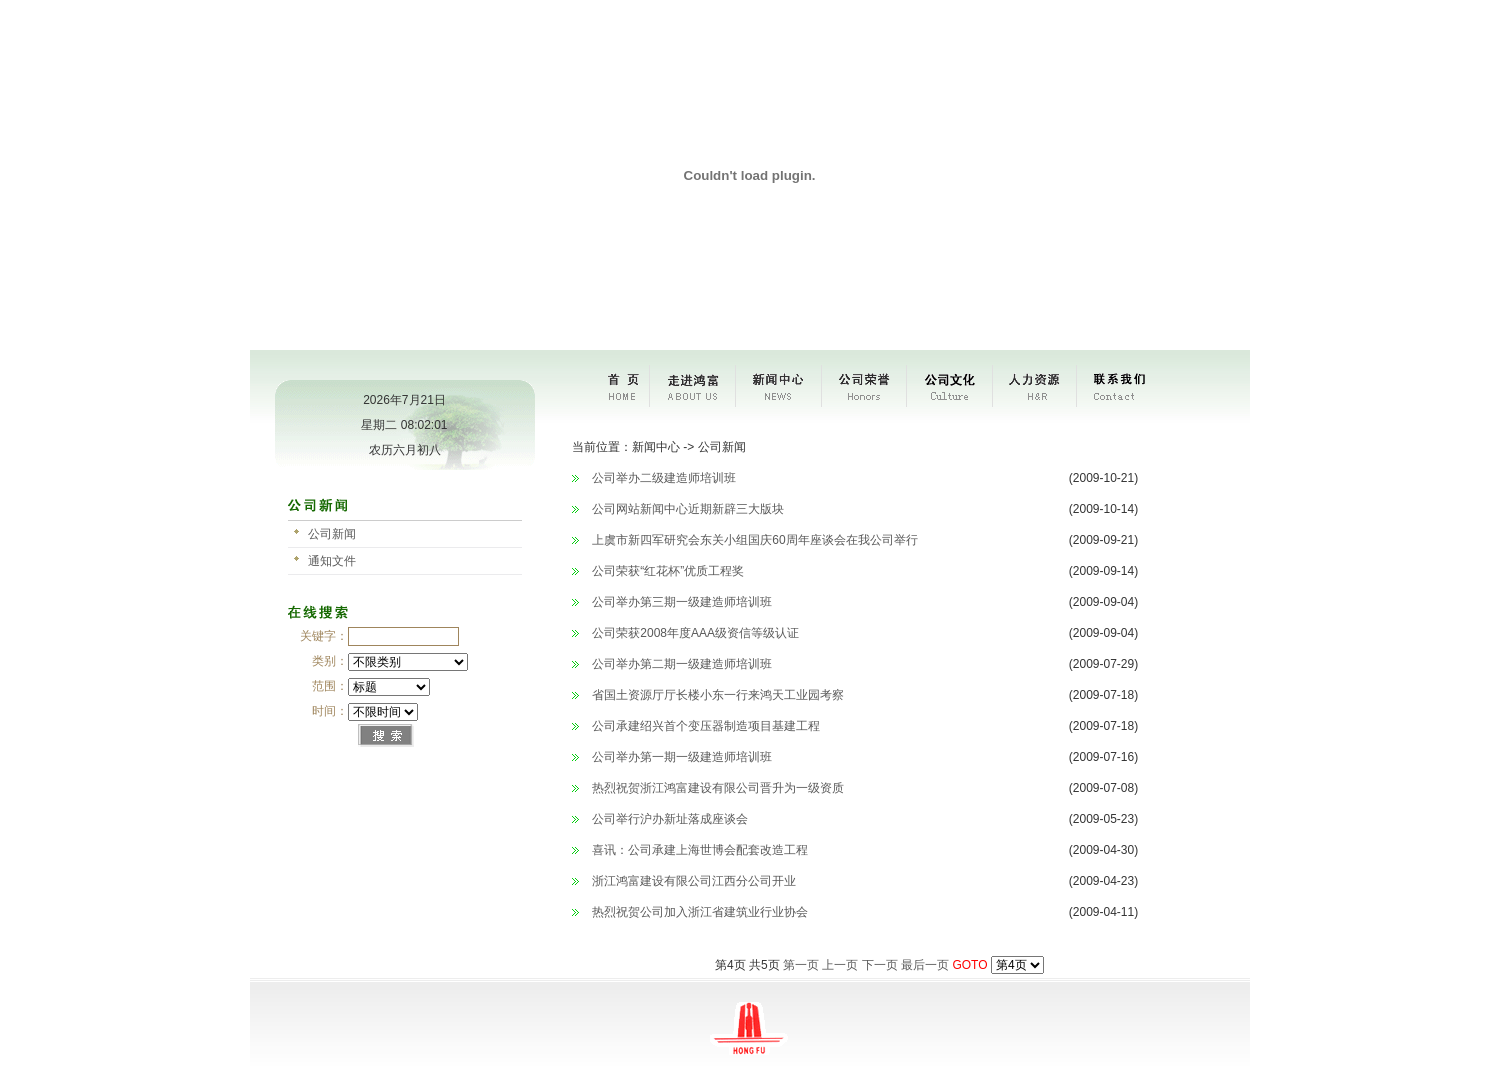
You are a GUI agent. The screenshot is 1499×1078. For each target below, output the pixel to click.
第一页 (801, 965)
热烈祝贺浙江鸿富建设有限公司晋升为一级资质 (718, 788)
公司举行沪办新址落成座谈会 (670, 819)
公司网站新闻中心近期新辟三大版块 (688, 509)
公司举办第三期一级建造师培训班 (682, 602)
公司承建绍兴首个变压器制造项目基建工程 (706, 726)
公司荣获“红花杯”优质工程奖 (668, 571)
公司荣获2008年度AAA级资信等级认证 (695, 633)
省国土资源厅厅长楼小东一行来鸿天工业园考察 (718, 695)
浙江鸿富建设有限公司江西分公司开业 (694, 881)
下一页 (880, 965)
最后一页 (925, 965)
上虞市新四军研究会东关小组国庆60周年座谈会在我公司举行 (754, 540)
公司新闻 (332, 534)
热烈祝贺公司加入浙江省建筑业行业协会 (700, 912)
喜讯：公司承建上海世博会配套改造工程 (700, 850)
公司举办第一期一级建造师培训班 (682, 757)
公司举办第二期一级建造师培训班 (682, 664)
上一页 (840, 965)
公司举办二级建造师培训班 (664, 478)
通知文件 (332, 561)
